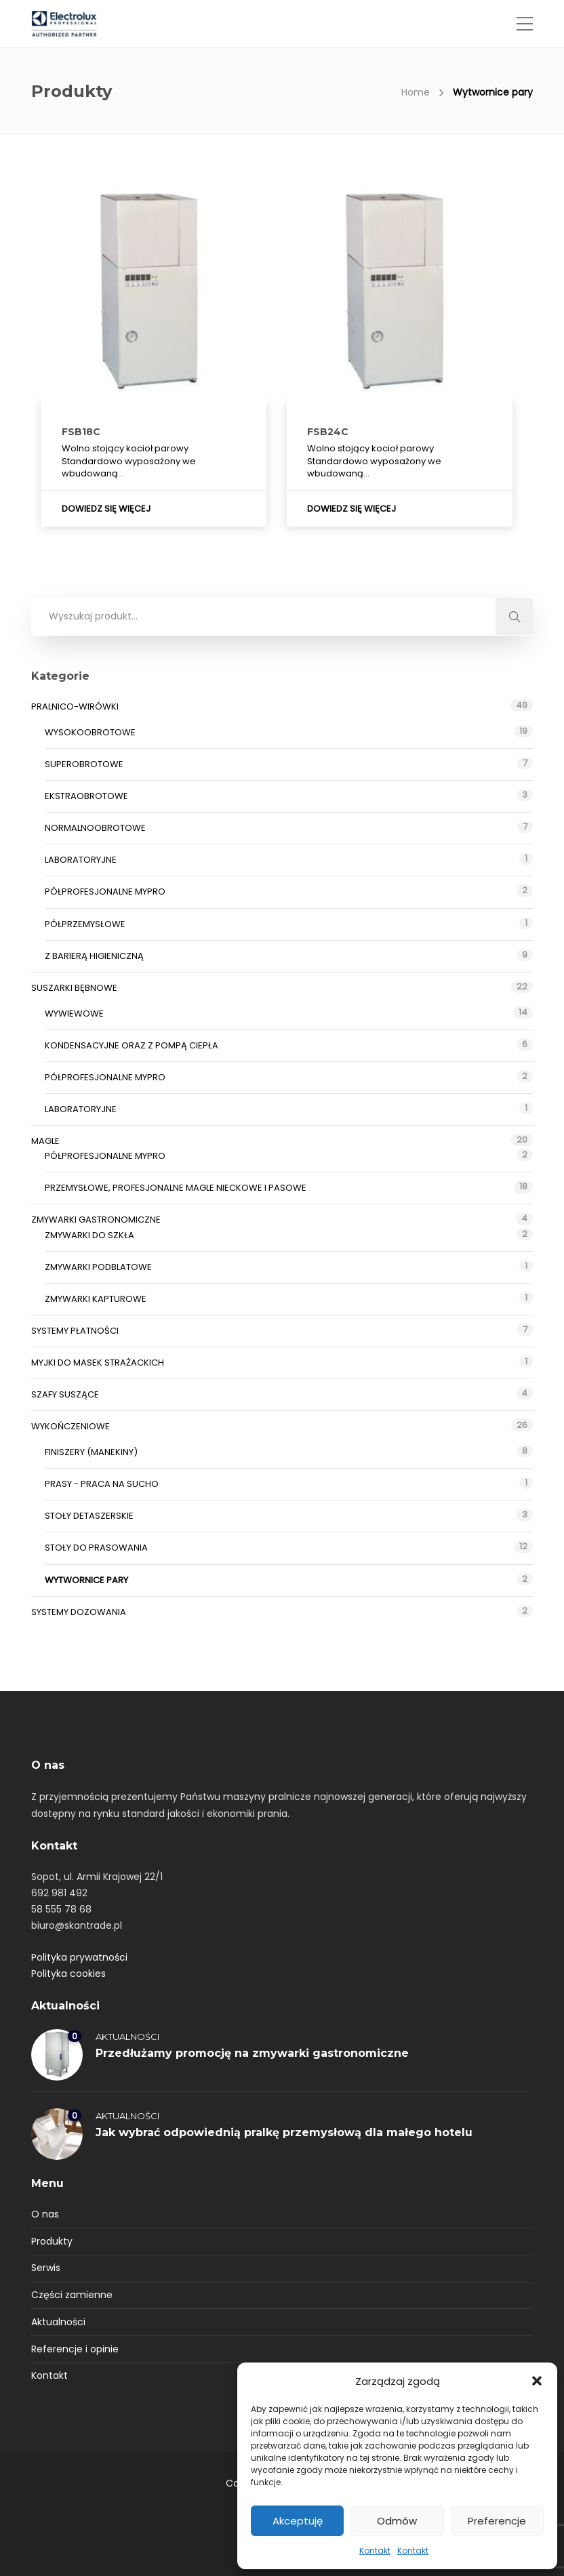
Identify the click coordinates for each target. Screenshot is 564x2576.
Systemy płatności (75, 1330)
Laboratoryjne (81, 859)
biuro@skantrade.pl (76, 1925)
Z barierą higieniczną (94, 955)
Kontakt (374, 2550)
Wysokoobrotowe (90, 732)
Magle (45, 1140)
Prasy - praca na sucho (102, 1483)
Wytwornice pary (86, 1580)
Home (415, 92)
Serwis (45, 2267)
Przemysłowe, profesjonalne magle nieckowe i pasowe (175, 1187)
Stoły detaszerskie (89, 1515)
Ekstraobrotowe (86, 796)
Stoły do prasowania (96, 1547)
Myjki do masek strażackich (97, 1362)
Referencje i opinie (75, 2349)
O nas (45, 2214)
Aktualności (127, 2036)
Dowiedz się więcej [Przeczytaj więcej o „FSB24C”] (351, 508)
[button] (537, 2381)
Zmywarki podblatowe (98, 1267)
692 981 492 (59, 1893)
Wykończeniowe (70, 1426)
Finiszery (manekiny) (91, 1452)
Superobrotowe (84, 764)
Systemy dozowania (78, 1612)
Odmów (397, 2521)
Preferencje (497, 2521)
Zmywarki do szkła (89, 1235)
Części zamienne (72, 2295)
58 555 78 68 (61, 1909)
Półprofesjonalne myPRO (105, 891)
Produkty (52, 2241)
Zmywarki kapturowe (95, 1298)
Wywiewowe (74, 1013)
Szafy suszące (65, 1394)
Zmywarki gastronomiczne (96, 1219)
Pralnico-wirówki (75, 706)
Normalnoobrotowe (95, 827)
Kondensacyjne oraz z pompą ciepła (131, 1045)
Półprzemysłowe (85, 924)
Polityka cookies (68, 1973)
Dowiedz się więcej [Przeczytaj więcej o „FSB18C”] (106, 508)
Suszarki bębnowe (74, 987)
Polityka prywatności (79, 1957)
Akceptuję (298, 2521)
